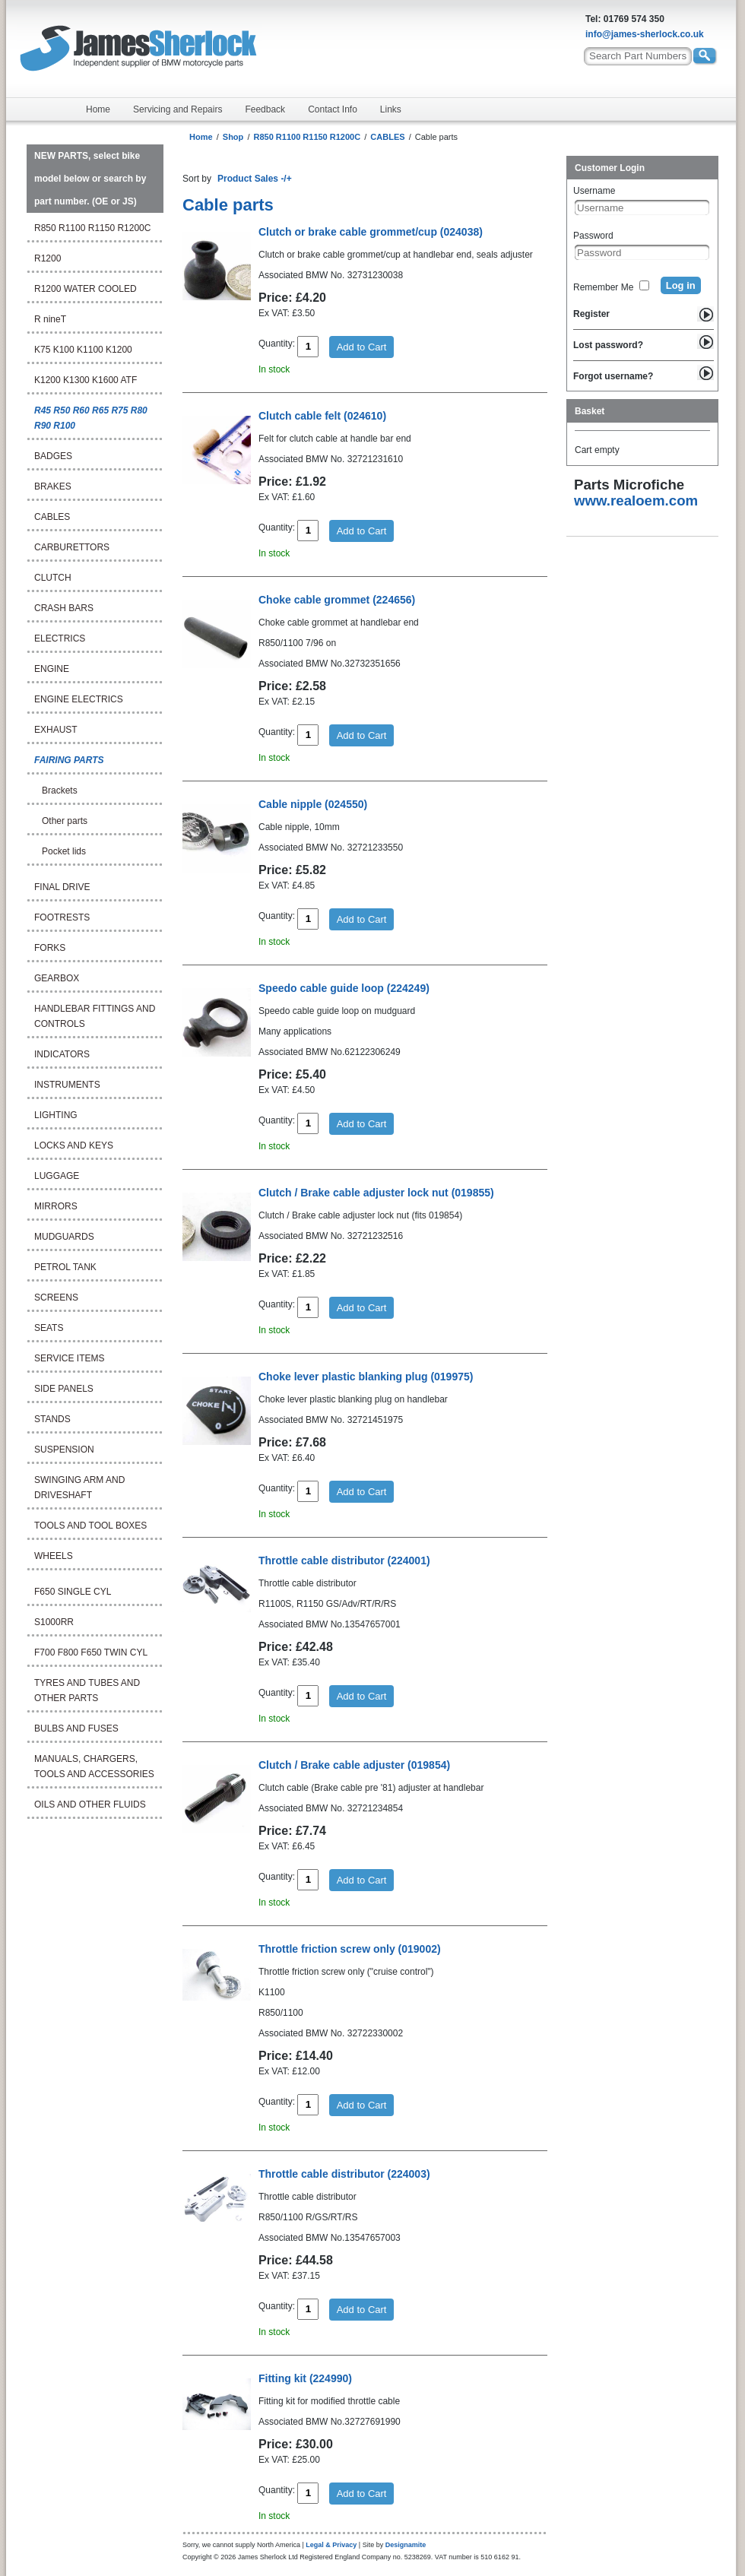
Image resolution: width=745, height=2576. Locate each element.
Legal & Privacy (331, 2545)
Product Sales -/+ (254, 178)
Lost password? (608, 345)
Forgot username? (613, 376)
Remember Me (603, 287)
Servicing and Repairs (177, 109)
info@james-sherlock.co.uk (644, 34)
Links (390, 109)
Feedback (265, 109)
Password (593, 235)
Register (591, 314)
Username (594, 190)
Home (98, 109)
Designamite (405, 2545)
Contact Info (332, 109)
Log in (681, 285)
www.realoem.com (636, 501)
